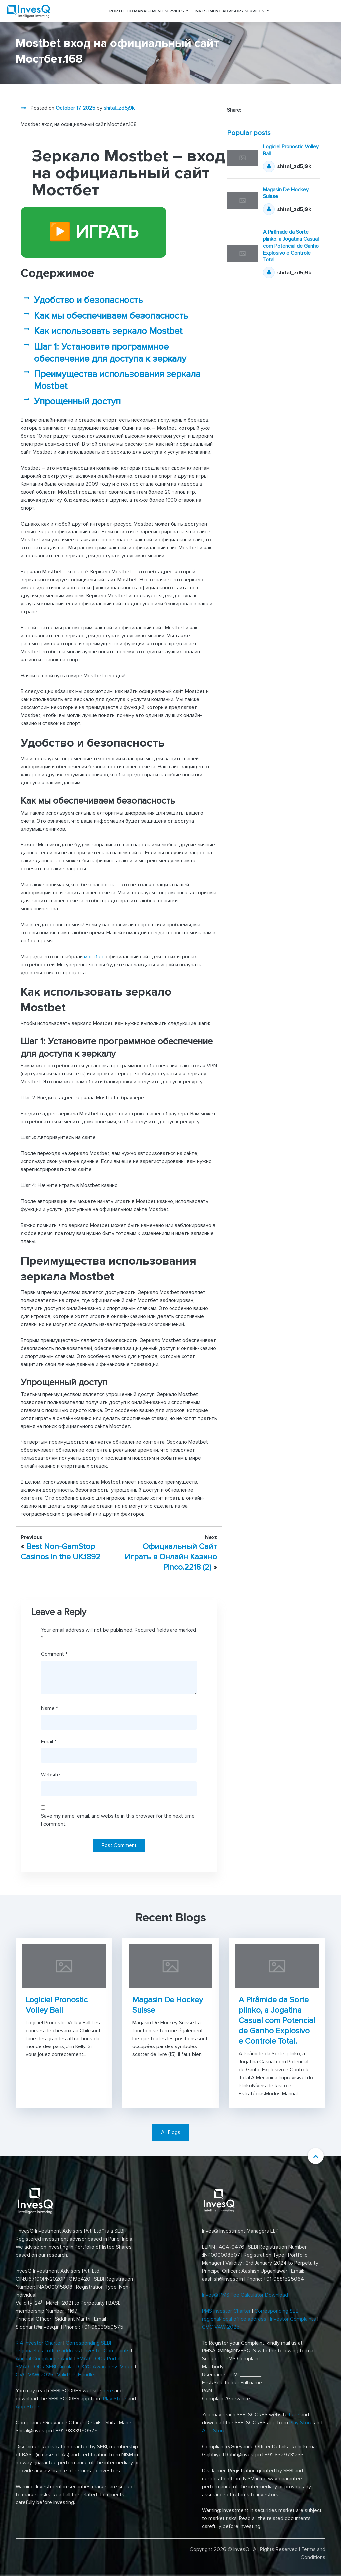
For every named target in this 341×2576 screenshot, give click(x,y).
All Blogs (170, 2132)
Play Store (114, 2398)
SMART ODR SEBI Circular (45, 2366)
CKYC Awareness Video (106, 2366)
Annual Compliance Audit (44, 2358)
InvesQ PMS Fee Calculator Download (245, 2295)
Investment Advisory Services (229, 11)
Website (50, 1774)
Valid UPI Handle (75, 2374)
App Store (27, 2406)
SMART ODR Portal (98, 2358)
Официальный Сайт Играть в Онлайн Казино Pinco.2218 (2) (171, 1557)
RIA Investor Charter (39, 2343)
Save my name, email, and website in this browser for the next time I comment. (118, 1820)
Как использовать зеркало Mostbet (108, 331)
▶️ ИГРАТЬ (93, 232)
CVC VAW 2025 (34, 2374)
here (108, 2390)
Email (48, 1741)
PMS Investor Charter (226, 2311)
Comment (54, 1654)
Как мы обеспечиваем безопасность (111, 315)
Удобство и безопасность (88, 300)
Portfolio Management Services (146, 11)
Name (49, 1708)
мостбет (94, 956)
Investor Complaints (107, 2351)
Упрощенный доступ (77, 401)
